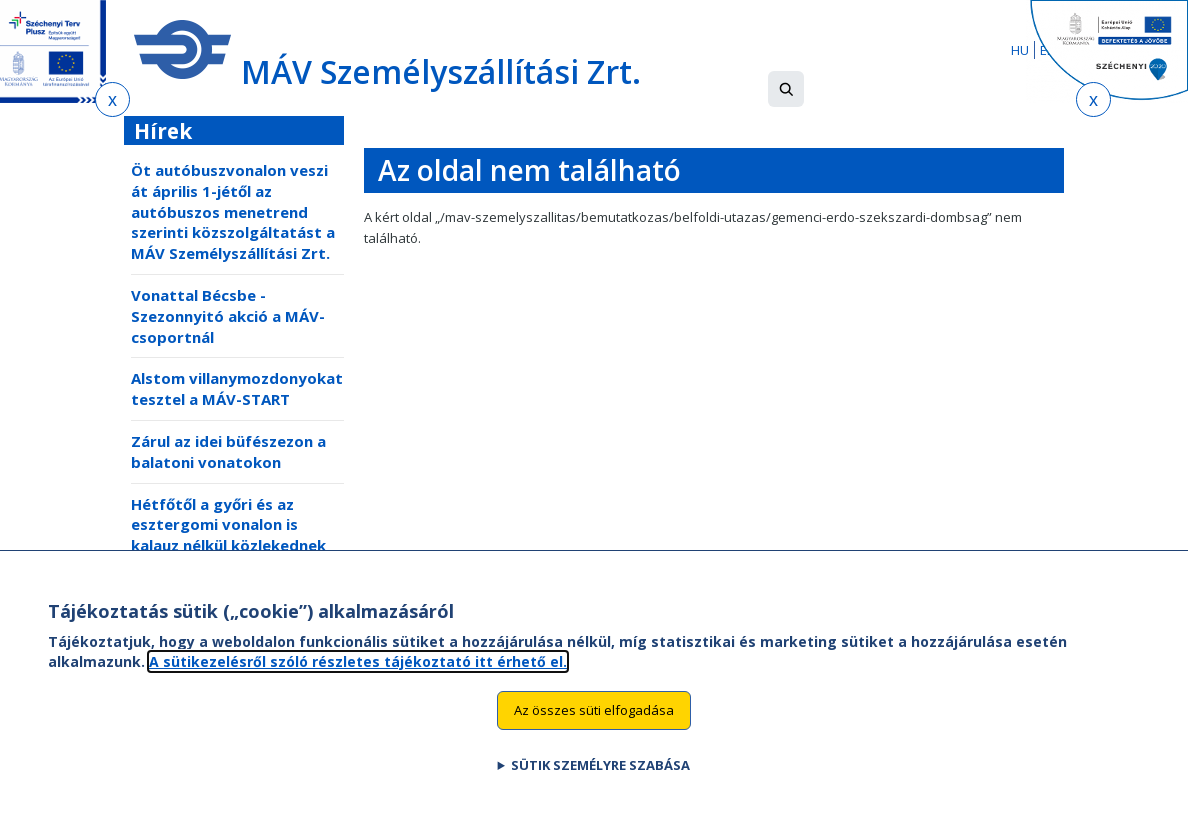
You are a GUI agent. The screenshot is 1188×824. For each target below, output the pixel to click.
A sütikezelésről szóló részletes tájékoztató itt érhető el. (358, 679)
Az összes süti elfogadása (594, 729)
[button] (786, 89)
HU (1020, 50)
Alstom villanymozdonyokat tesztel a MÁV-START (237, 388)
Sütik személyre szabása (600, 784)
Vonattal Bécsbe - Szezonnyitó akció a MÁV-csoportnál (228, 316)
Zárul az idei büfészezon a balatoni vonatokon (228, 451)
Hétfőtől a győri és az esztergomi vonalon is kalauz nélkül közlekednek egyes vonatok (228, 535)
